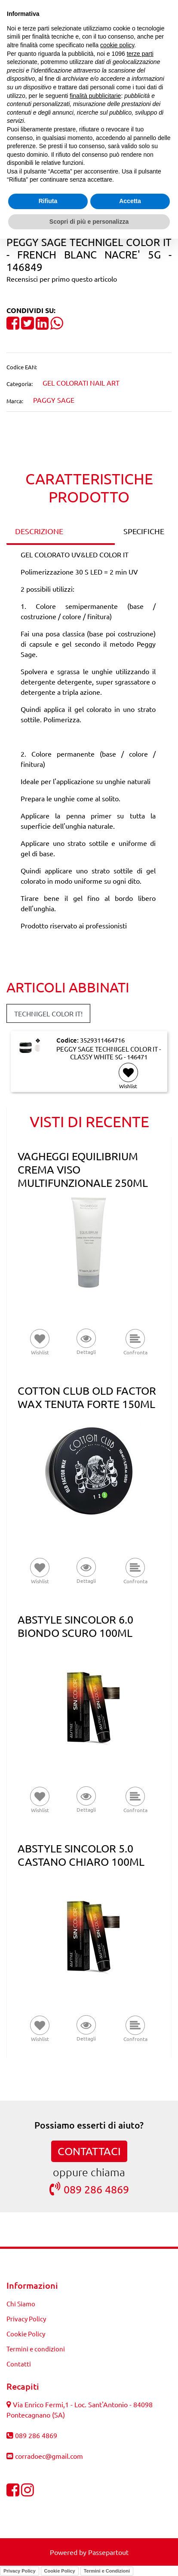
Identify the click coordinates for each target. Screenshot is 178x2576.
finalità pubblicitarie (95, 95)
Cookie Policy (59, 2570)
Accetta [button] (130, 201)
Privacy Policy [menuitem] (26, 2318)
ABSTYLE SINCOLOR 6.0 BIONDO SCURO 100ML (75, 1626)
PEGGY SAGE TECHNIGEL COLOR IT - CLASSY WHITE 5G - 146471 (108, 1053)
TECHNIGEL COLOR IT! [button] (48, 1013)
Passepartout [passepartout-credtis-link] (108, 2552)
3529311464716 (102, 1040)
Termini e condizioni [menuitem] (35, 2349)
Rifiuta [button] (48, 201)
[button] (86, 1342)
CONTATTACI (89, 2151)
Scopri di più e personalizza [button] (89, 221)
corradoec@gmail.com (49, 2455)
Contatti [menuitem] (18, 2364)
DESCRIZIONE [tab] (39, 530)
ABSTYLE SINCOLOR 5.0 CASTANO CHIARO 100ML (81, 1855)
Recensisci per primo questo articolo (61, 278)
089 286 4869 (89, 2189)
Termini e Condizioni (107, 2570)
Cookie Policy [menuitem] (25, 2334)
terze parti (140, 53)
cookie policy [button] (117, 45)
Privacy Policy (19, 2570)
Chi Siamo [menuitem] (20, 2303)
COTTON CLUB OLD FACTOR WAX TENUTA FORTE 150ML (87, 1397)
